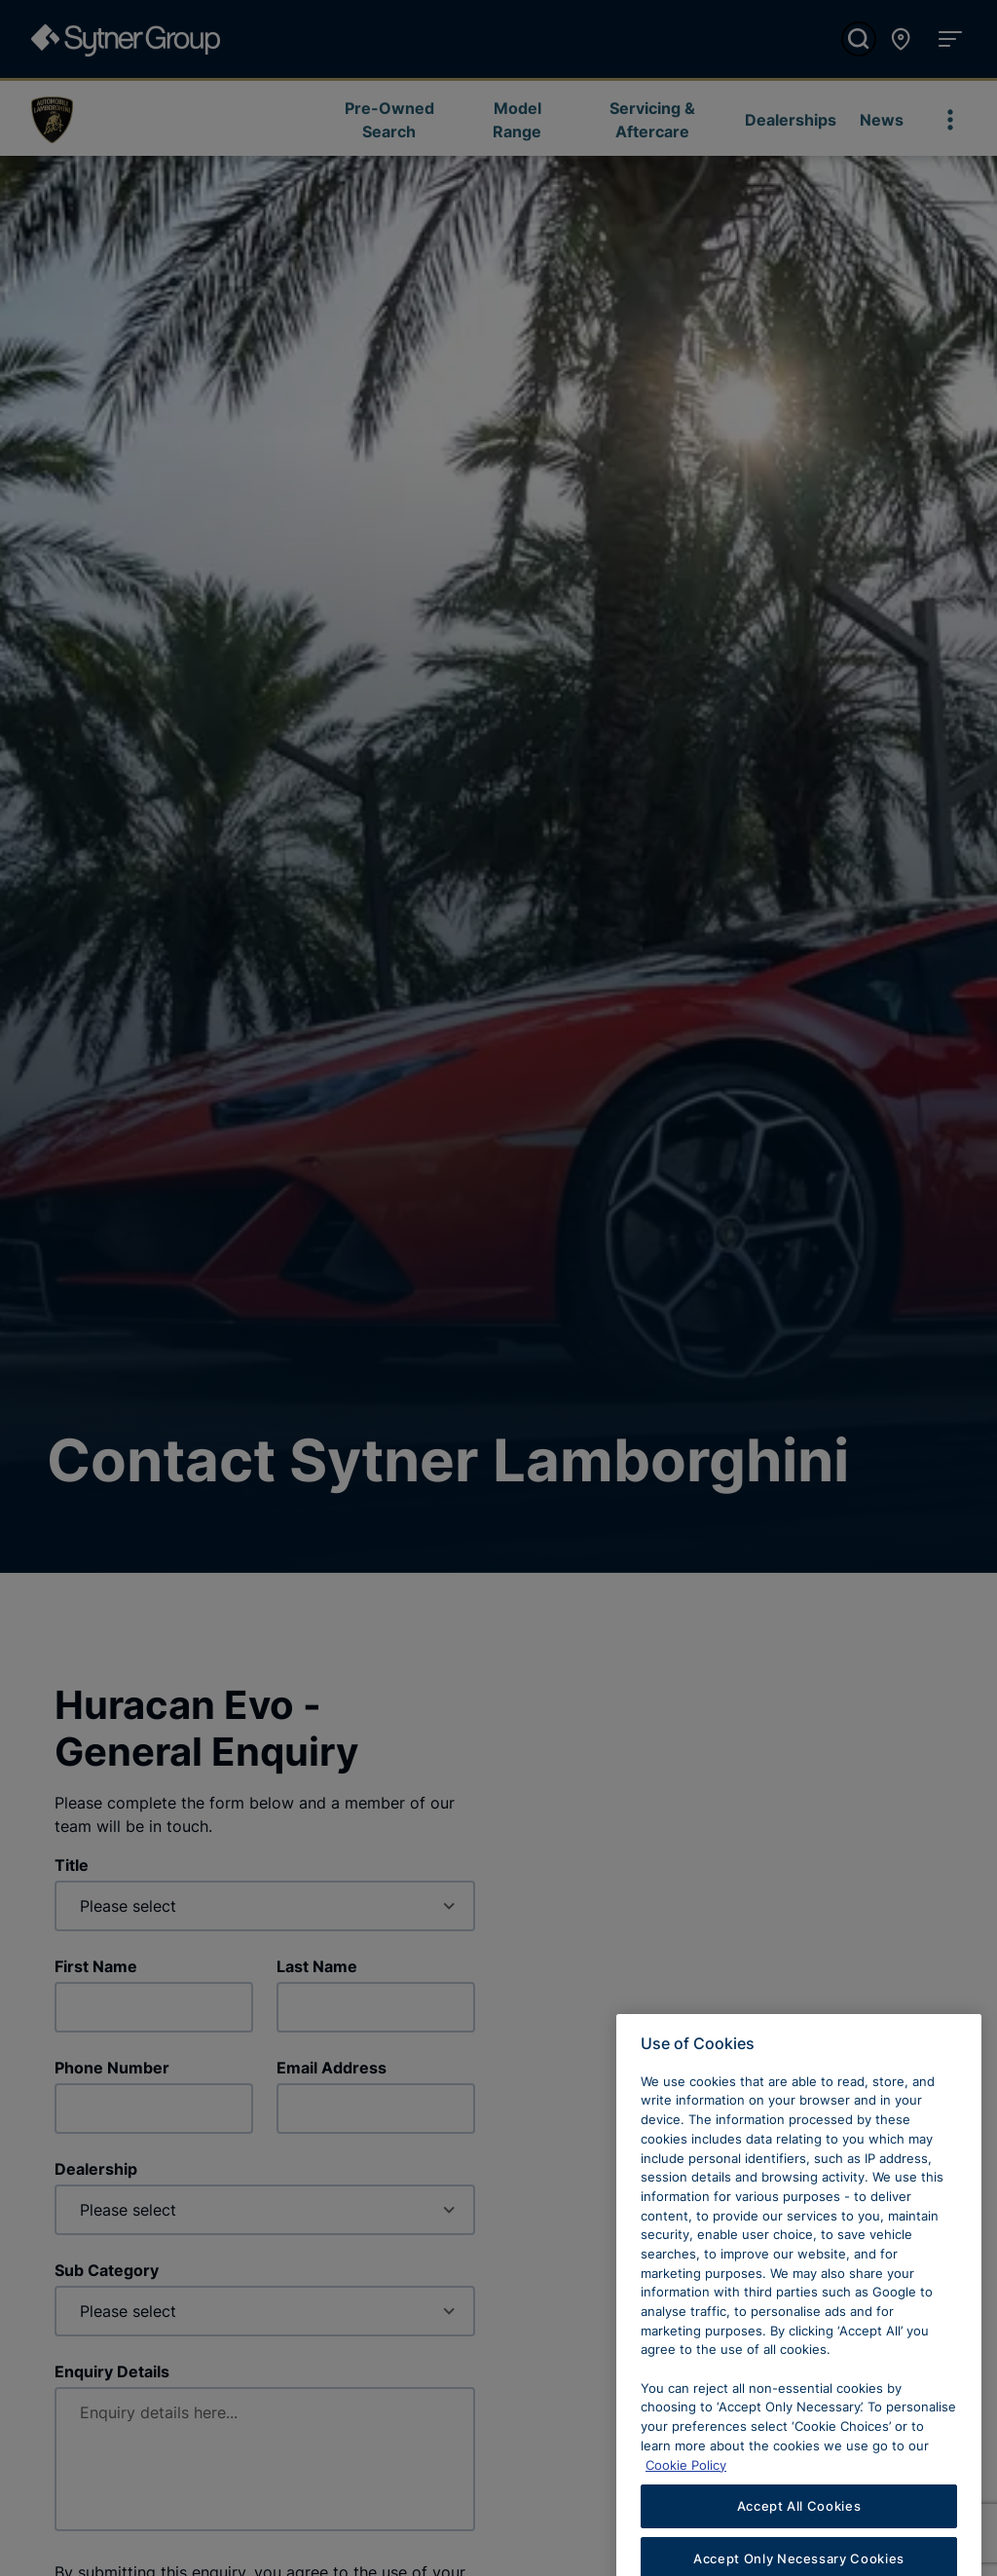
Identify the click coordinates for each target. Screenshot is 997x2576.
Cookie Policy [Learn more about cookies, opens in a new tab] (686, 2495)
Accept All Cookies (799, 2536)
